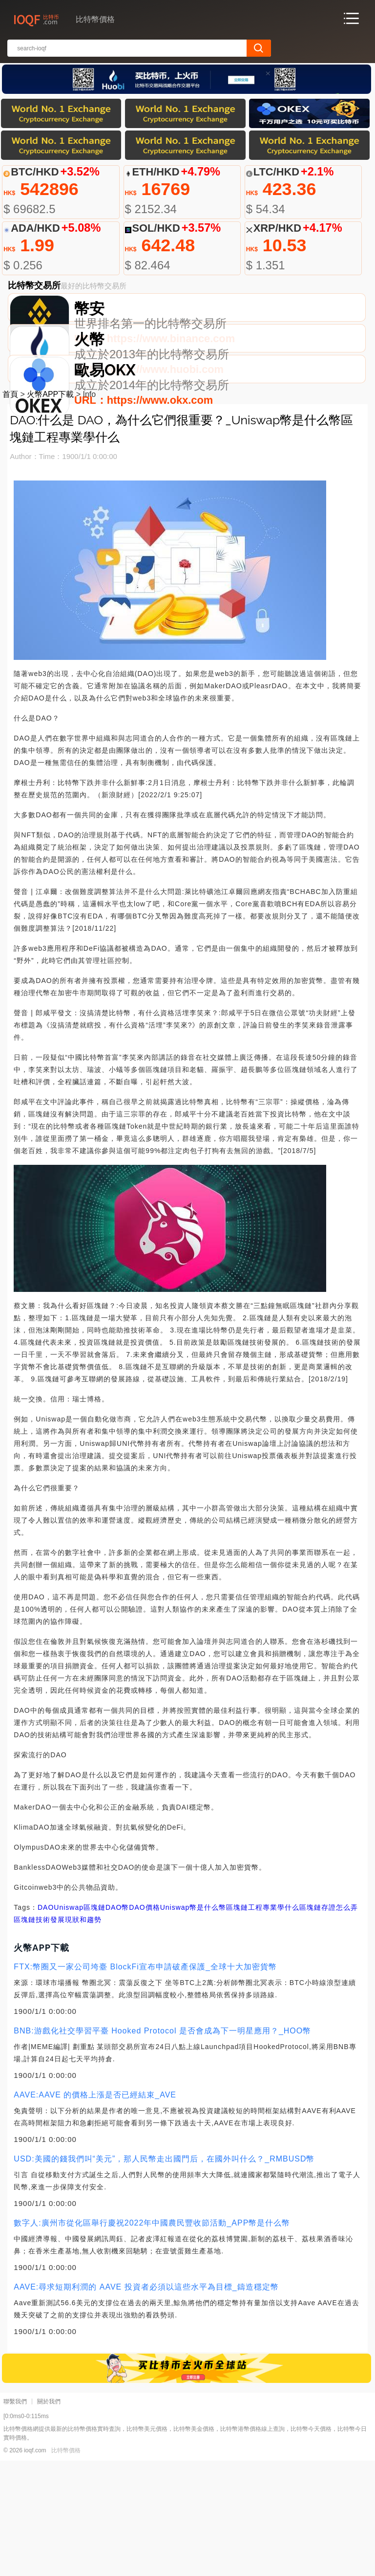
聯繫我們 (15, 2517)
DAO (46, 2023)
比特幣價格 (66, 2565)
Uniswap (68, 2023)
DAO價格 (144, 2023)
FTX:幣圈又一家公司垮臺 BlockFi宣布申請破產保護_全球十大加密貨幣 (145, 2082)
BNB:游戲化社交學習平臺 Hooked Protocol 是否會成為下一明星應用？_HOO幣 (162, 2146)
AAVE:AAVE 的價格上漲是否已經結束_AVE (95, 2210)
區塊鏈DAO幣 (106, 2023)
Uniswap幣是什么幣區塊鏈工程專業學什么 (230, 2023)
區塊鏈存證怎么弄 (328, 2023)
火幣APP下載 (50, 509)
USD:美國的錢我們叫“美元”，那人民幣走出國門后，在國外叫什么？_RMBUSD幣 (164, 2274)
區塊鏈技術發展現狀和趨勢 (58, 2035)
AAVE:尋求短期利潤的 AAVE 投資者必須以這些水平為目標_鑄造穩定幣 (146, 2402)
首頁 (10, 509)
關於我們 (49, 2517)
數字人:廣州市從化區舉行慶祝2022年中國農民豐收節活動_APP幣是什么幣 (152, 2338)
